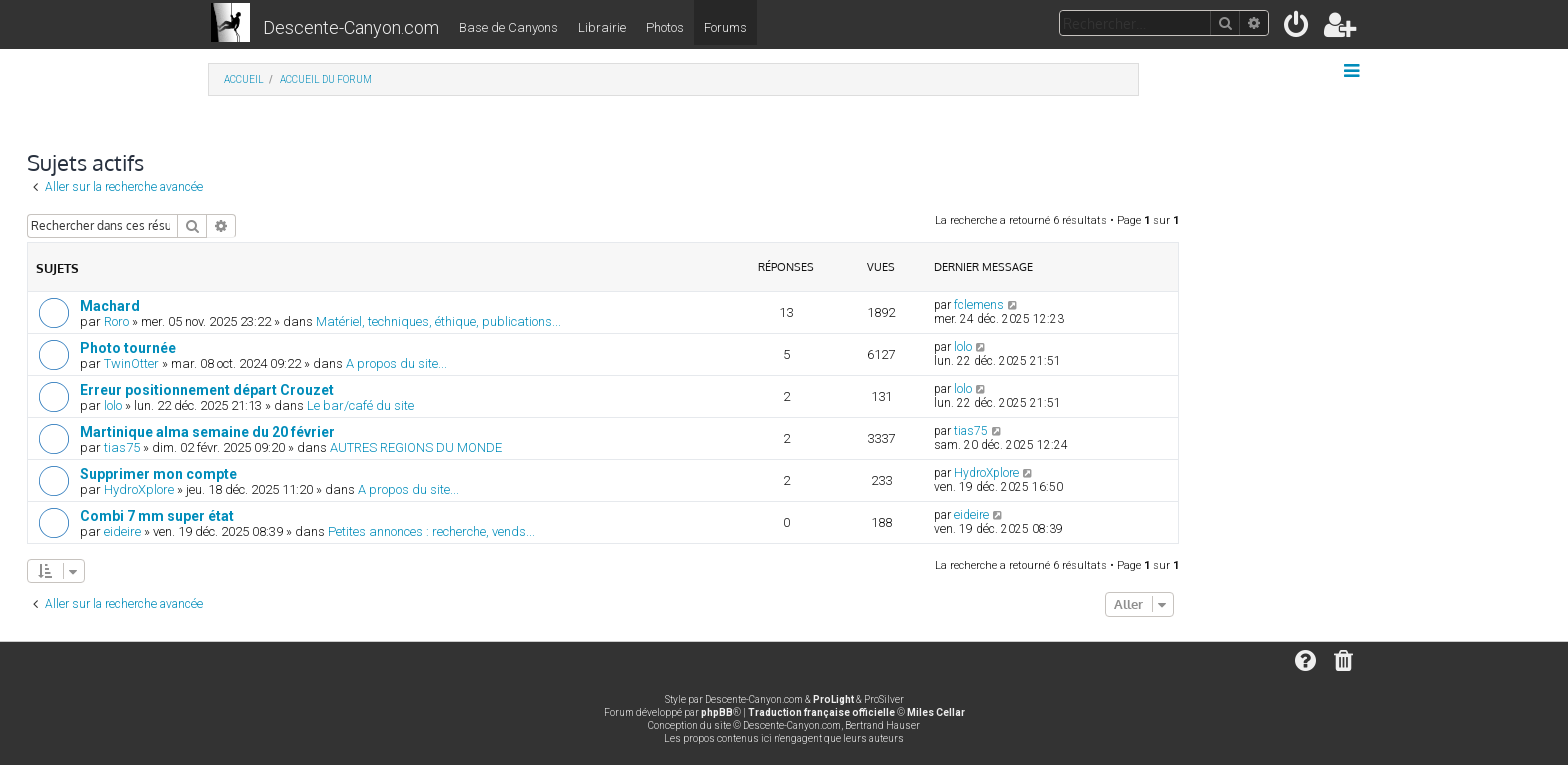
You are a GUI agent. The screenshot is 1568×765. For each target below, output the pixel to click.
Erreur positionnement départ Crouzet (207, 390)
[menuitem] (1297, 28)
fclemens (979, 305)
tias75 (122, 447)
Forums (725, 27)
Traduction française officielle (821, 712)
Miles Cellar (936, 712)
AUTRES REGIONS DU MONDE (416, 447)
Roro (116, 321)
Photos (665, 27)
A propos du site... (396, 363)
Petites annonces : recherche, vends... (431, 531)
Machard (110, 306)
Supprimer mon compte (158, 474)
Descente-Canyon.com (351, 27)
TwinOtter (131, 363)
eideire (122, 531)
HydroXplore (139, 489)
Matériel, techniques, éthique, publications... (438, 321)
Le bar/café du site (360, 405)
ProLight (833, 699)
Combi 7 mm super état (157, 516)
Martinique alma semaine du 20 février (207, 432)
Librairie (602, 27)
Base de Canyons (508, 27)
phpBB (717, 712)
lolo (963, 347)
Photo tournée (128, 348)
